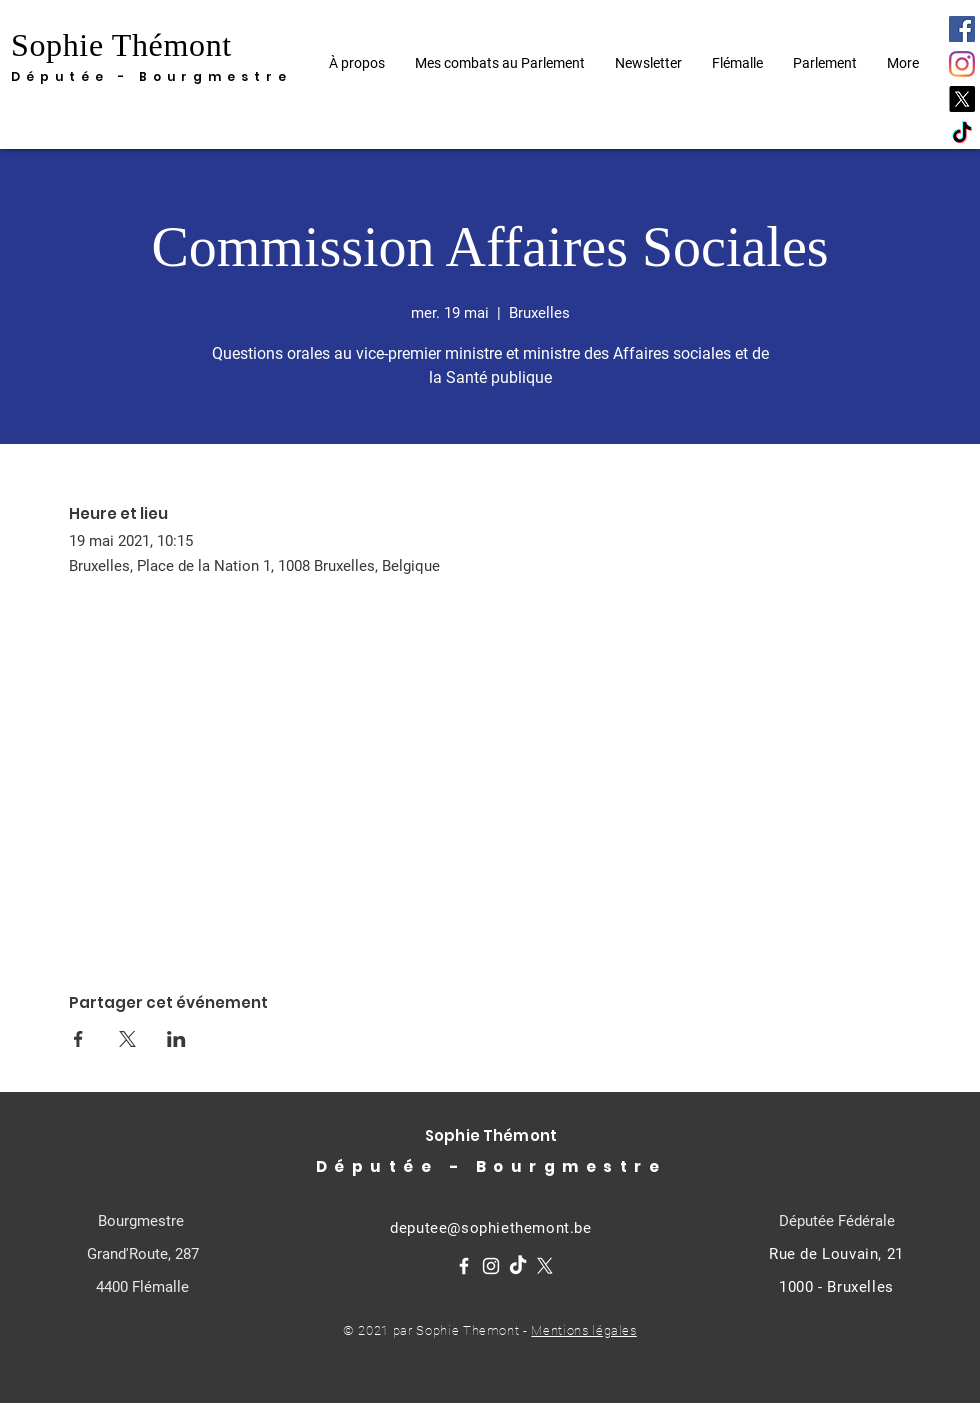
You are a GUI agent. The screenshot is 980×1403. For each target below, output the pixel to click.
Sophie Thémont (121, 45)
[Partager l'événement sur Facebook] (78, 1039)
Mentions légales (583, 1330)
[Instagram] (962, 64)
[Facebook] (962, 29)
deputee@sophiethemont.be (490, 1228)
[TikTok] (962, 134)
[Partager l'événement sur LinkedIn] (176, 1039)
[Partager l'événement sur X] (127, 1039)
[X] (962, 99)
